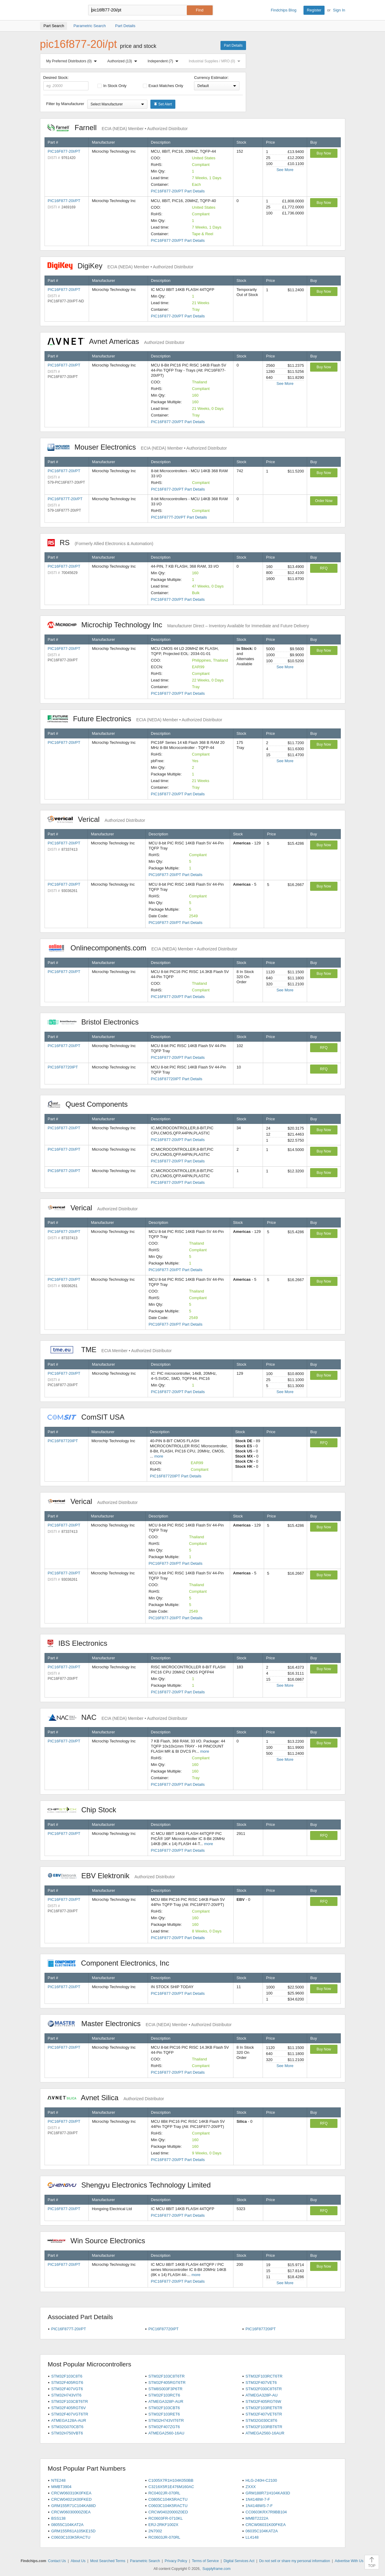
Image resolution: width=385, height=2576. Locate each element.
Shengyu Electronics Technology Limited (132, 2185)
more (158, 1456)
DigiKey (120, 266)
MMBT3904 (61, 2486)
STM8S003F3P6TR (165, 2389)
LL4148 (251, 2537)
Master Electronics (140, 2023)
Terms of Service (205, 2561)
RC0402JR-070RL (164, 2493)
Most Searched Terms (107, 2561)
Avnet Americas (116, 341)
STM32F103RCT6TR (263, 2376)
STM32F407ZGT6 (164, 2427)
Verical (96, 819)
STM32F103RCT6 (164, 2395)
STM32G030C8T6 (261, 2420)
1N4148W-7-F (257, 2499)
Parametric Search (145, 2561)
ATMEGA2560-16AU (166, 2433)
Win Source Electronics (99, 2241)
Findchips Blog (283, 10)
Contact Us (57, 2561)
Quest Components (91, 1104)
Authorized (123, 61)
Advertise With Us (349, 2561)
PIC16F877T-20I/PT (65, 499)
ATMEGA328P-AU (261, 2395)
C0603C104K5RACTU (167, 2505)
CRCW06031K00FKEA (265, 2524)
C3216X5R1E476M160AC (171, 2486)
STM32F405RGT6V (68, 2408)
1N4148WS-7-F (259, 2505)
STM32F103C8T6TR (166, 2376)
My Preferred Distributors (72, 61)
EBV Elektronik (111, 1876)
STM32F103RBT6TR (263, 2427)
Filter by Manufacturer (65, 103)
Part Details (233, 45)
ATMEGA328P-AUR (165, 2401)
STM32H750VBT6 (67, 2433)
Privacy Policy (176, 2561)
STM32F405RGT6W (263, 2401)
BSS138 (58, 2518)
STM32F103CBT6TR (69, 2401)
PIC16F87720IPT (63, 1067)
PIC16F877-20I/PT (64, 151)
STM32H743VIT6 (66, 2395)
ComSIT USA (89, 1417)
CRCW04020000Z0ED (168, 2512)
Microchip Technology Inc (178, 625)
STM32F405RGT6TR (167, 2382)
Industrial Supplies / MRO (215, 61)
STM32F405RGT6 (67, 2382)
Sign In (339, 10)
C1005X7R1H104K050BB (170, 2480)
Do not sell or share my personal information (294, 2561)
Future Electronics (135, 719)
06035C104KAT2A (261, 2531)
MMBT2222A (256, 2518)
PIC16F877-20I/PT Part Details (178, 191)
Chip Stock (85, 1810)
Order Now (323, 501)
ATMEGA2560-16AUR (264, 2433)
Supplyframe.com (216, 2569)
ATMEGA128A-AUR (68, 2420)
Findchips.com (59, 10)
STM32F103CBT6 (164, 2408)
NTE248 (58, 2480)
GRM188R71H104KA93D (267, 2493)
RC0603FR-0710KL (165, 2518)
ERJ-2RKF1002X (163, 2524)
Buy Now (323, 153)
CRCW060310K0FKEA (71, 2493)
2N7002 (155, 2531)
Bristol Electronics (96, 1022)
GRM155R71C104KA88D (73, 2505)
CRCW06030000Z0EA (71, 2512)
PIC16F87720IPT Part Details (176, 1079)
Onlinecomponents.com (142, 948)
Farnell (118, 127)
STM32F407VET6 (261, 2382)
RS (100, 542)
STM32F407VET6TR (263, 2414)
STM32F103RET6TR (263, 2408)
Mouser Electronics (137, 447)
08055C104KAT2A (67, 2524)
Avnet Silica (106, 2098)
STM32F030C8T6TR (263, 2389)
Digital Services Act (238, 2561)
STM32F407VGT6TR (69, 2414)
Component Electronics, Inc (112, 1963)
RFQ (324, 568)
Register (314, 10)
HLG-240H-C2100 (261, 2480)
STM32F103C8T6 (66, 2376)
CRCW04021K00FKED (71, 2499)
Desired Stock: (66, 82)
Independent (164, 61)
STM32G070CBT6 (67, 2427)
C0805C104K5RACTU (167, 2499)
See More (284, 169)
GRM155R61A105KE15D (73, 2531)
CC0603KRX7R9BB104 (266, 2512)
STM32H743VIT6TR (166, 2420)
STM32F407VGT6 (67, 2389)
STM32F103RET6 (164, 2414)
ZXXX (250, 2486)
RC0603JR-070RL (164, 2537)
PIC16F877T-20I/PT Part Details (179, 517)
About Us (78, 2561)
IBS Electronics (81, 1643)
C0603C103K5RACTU (70, 2537)
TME (110, 1350)
